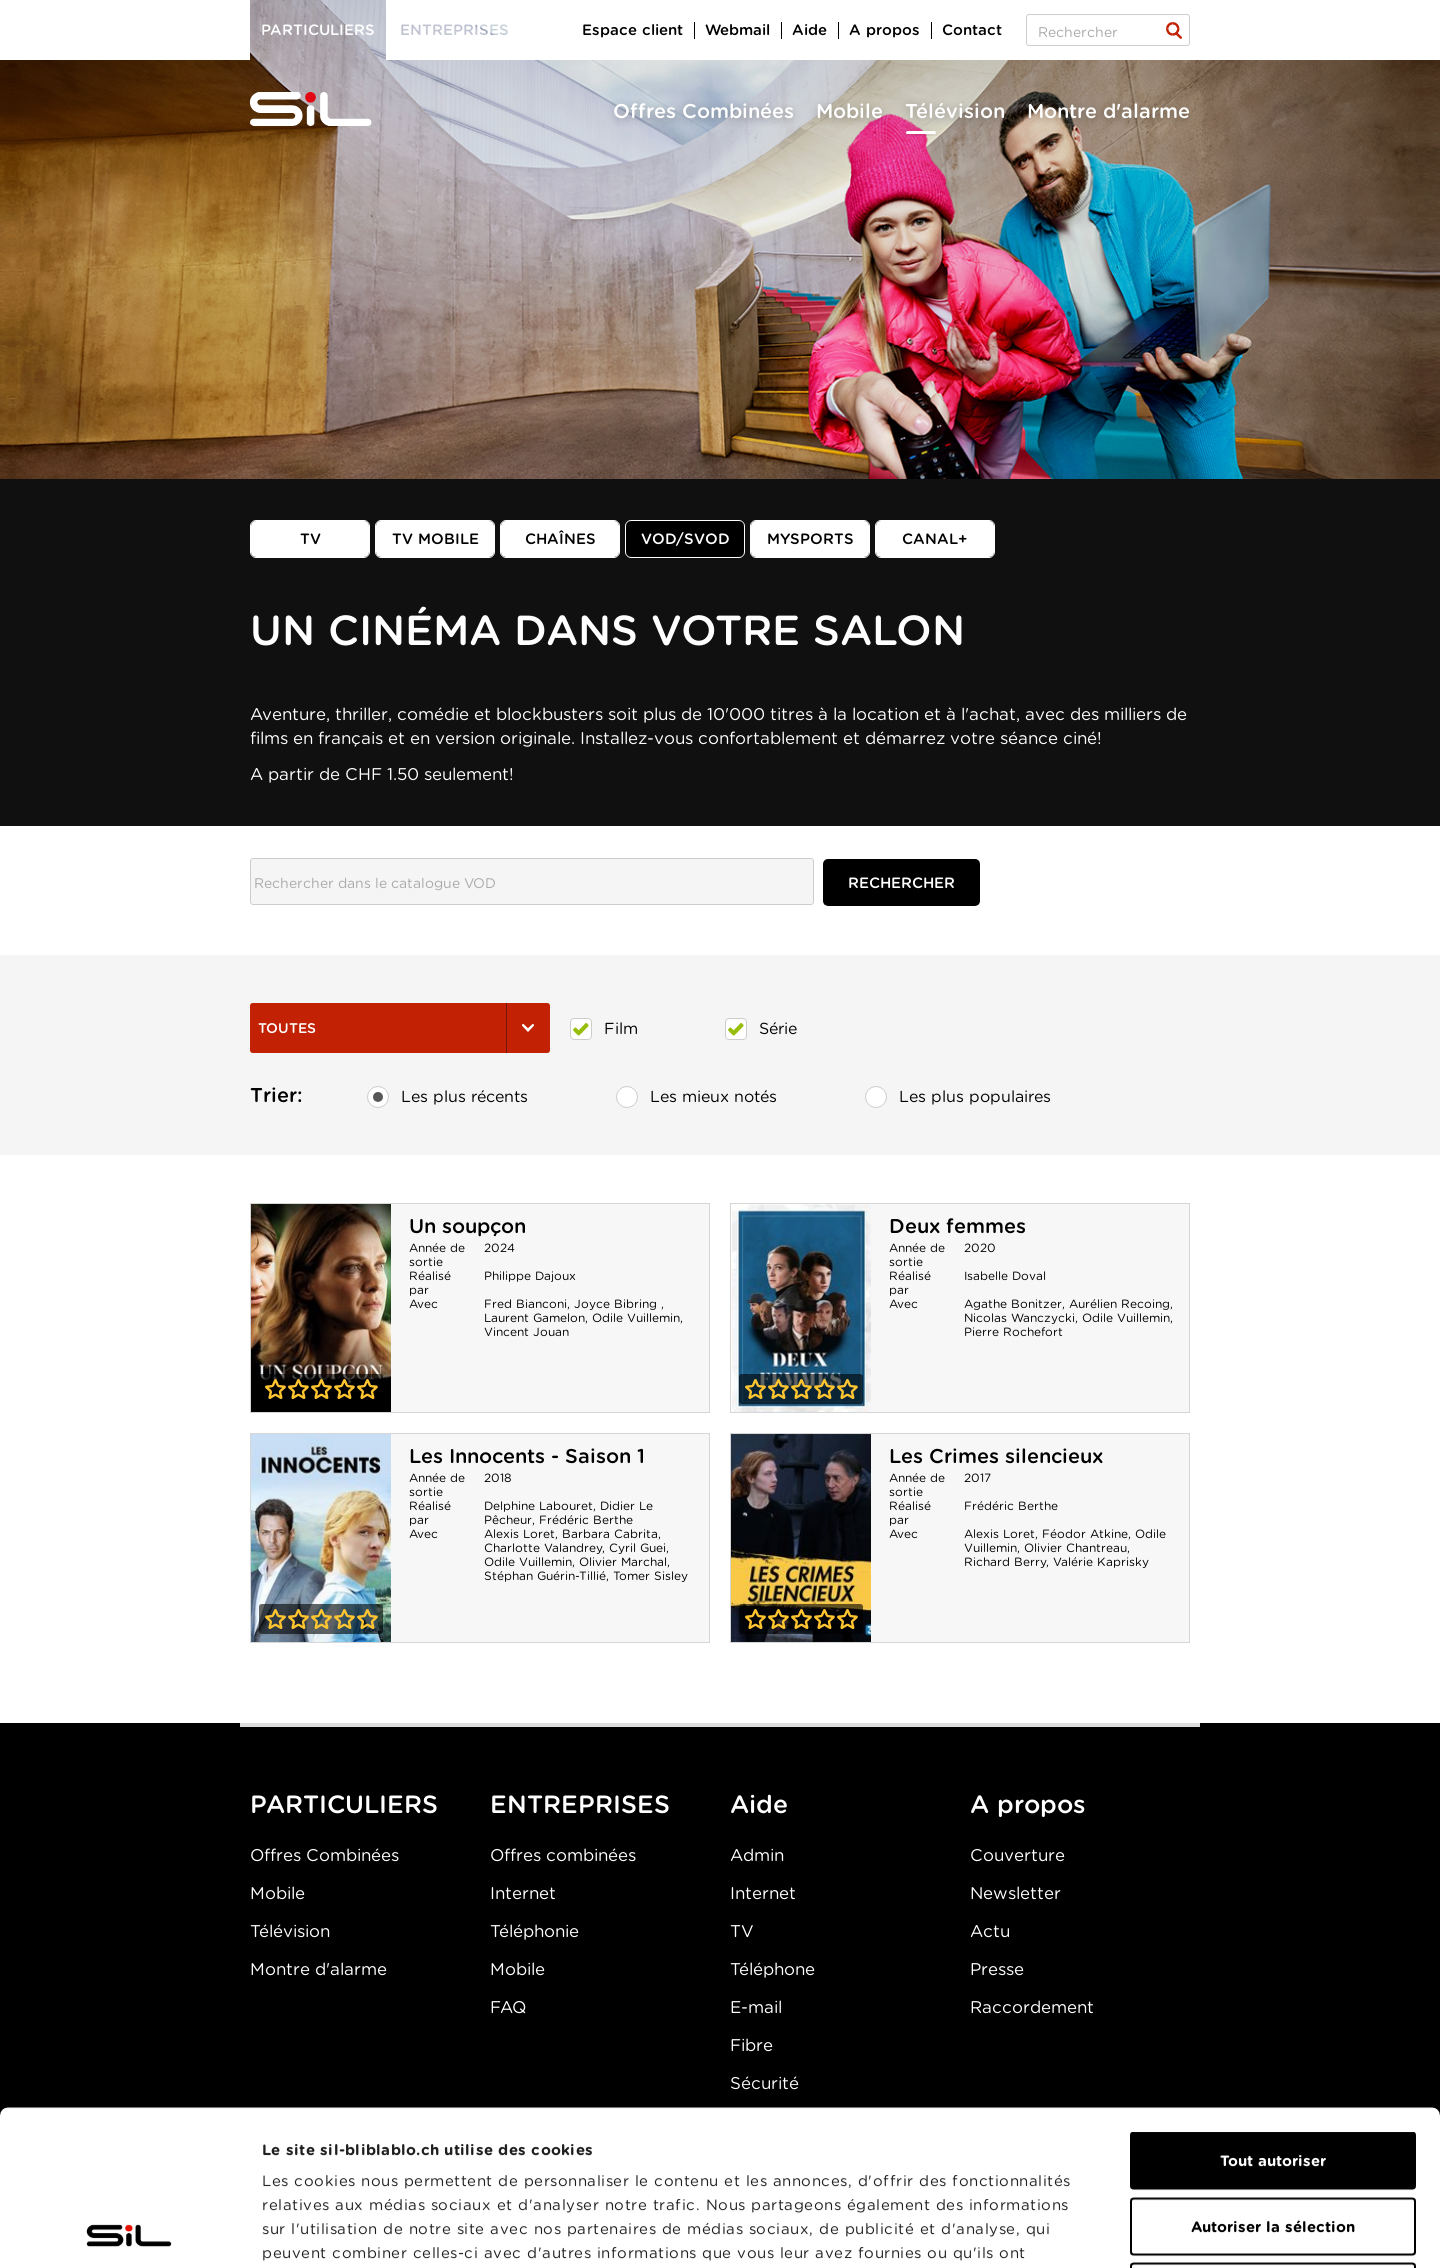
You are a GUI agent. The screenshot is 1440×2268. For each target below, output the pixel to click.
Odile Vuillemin (636, 1317)
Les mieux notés (696, 1097)
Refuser (1273, 2137)
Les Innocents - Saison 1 (527, 1456)
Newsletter (1015, 1893)
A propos (884, 30)
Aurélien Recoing (1119, 1303)
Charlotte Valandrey (543, 1547)
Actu (990, 1931)
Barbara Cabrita (610, 1533)
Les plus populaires (958, 1097)
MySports (810, 539)
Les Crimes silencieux (996, 1456)
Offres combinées (563, 1855)
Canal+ (935, 539)
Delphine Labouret (538, 1505)
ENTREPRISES (580, 1804)
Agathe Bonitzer (1013, 1303)
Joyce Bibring (617, 1303)
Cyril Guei (637, 1547)
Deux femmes (957, 1226)
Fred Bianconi (525, 1303)
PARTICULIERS (344, 1804)
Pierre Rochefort (1013, 1331)
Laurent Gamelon (534, 1317)
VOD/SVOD (685, 539)
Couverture (1017, 1855)
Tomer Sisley (650, 1575)
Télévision (955, 111)
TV (310, 539)
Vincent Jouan (526, 1331)
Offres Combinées (703, 111)
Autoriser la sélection (1273, 2072)
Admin (757, 1855)
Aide (809, 30)
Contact (972, 30)
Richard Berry (1005, 1561)
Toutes (400, 1028)
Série (761, 1029)
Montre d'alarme (1108, 111)
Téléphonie (534, 1931)
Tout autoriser (1273, 2006)
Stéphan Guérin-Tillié (545, 1575)
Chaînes (560, 539)
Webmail (737, 30)
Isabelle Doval (1005, 1275)
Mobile (849, 111)
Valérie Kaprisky (1101, 1561)
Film (604, 1029)
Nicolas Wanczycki (1019, 1317)
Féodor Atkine (1085, 1533)
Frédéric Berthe (586, 1519)
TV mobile (435, 539)
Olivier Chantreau (1075, 1547)
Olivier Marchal (623, 1561)
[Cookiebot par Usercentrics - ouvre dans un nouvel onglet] (129, 2229)
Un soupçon (467, 1226)
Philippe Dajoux (530, 1275)
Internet (523, 1893)
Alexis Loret (519, 1533)
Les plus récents (447, 1097)
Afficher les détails (1126, 2229)
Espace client (632, 30)
